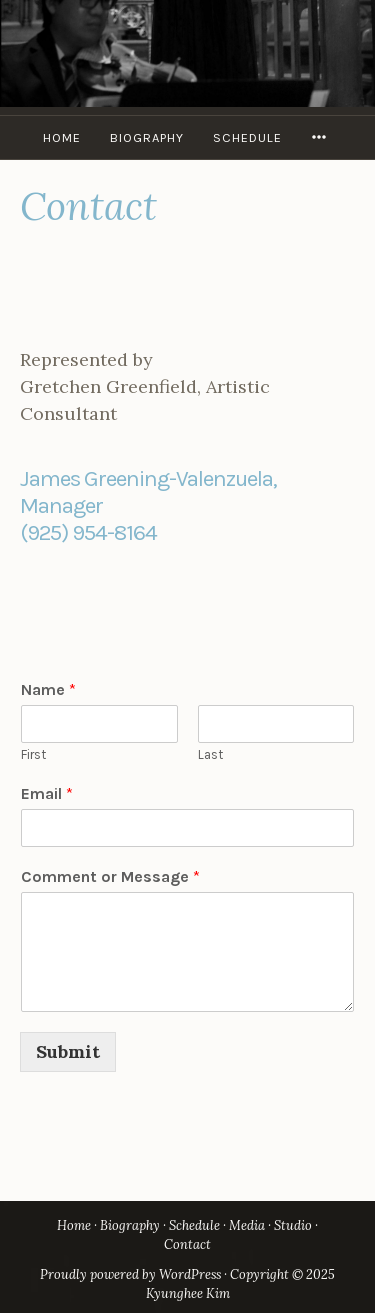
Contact (187, 1244)
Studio (293, 1225)
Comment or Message (110, 876)
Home (62, 137)
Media (247, 1225)
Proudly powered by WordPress (130, 1274)
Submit (68, 1051)
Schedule (247, 137)
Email (47, 793)
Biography (147, 137)
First (33, 754)
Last (210, 754)
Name (48, 689)
